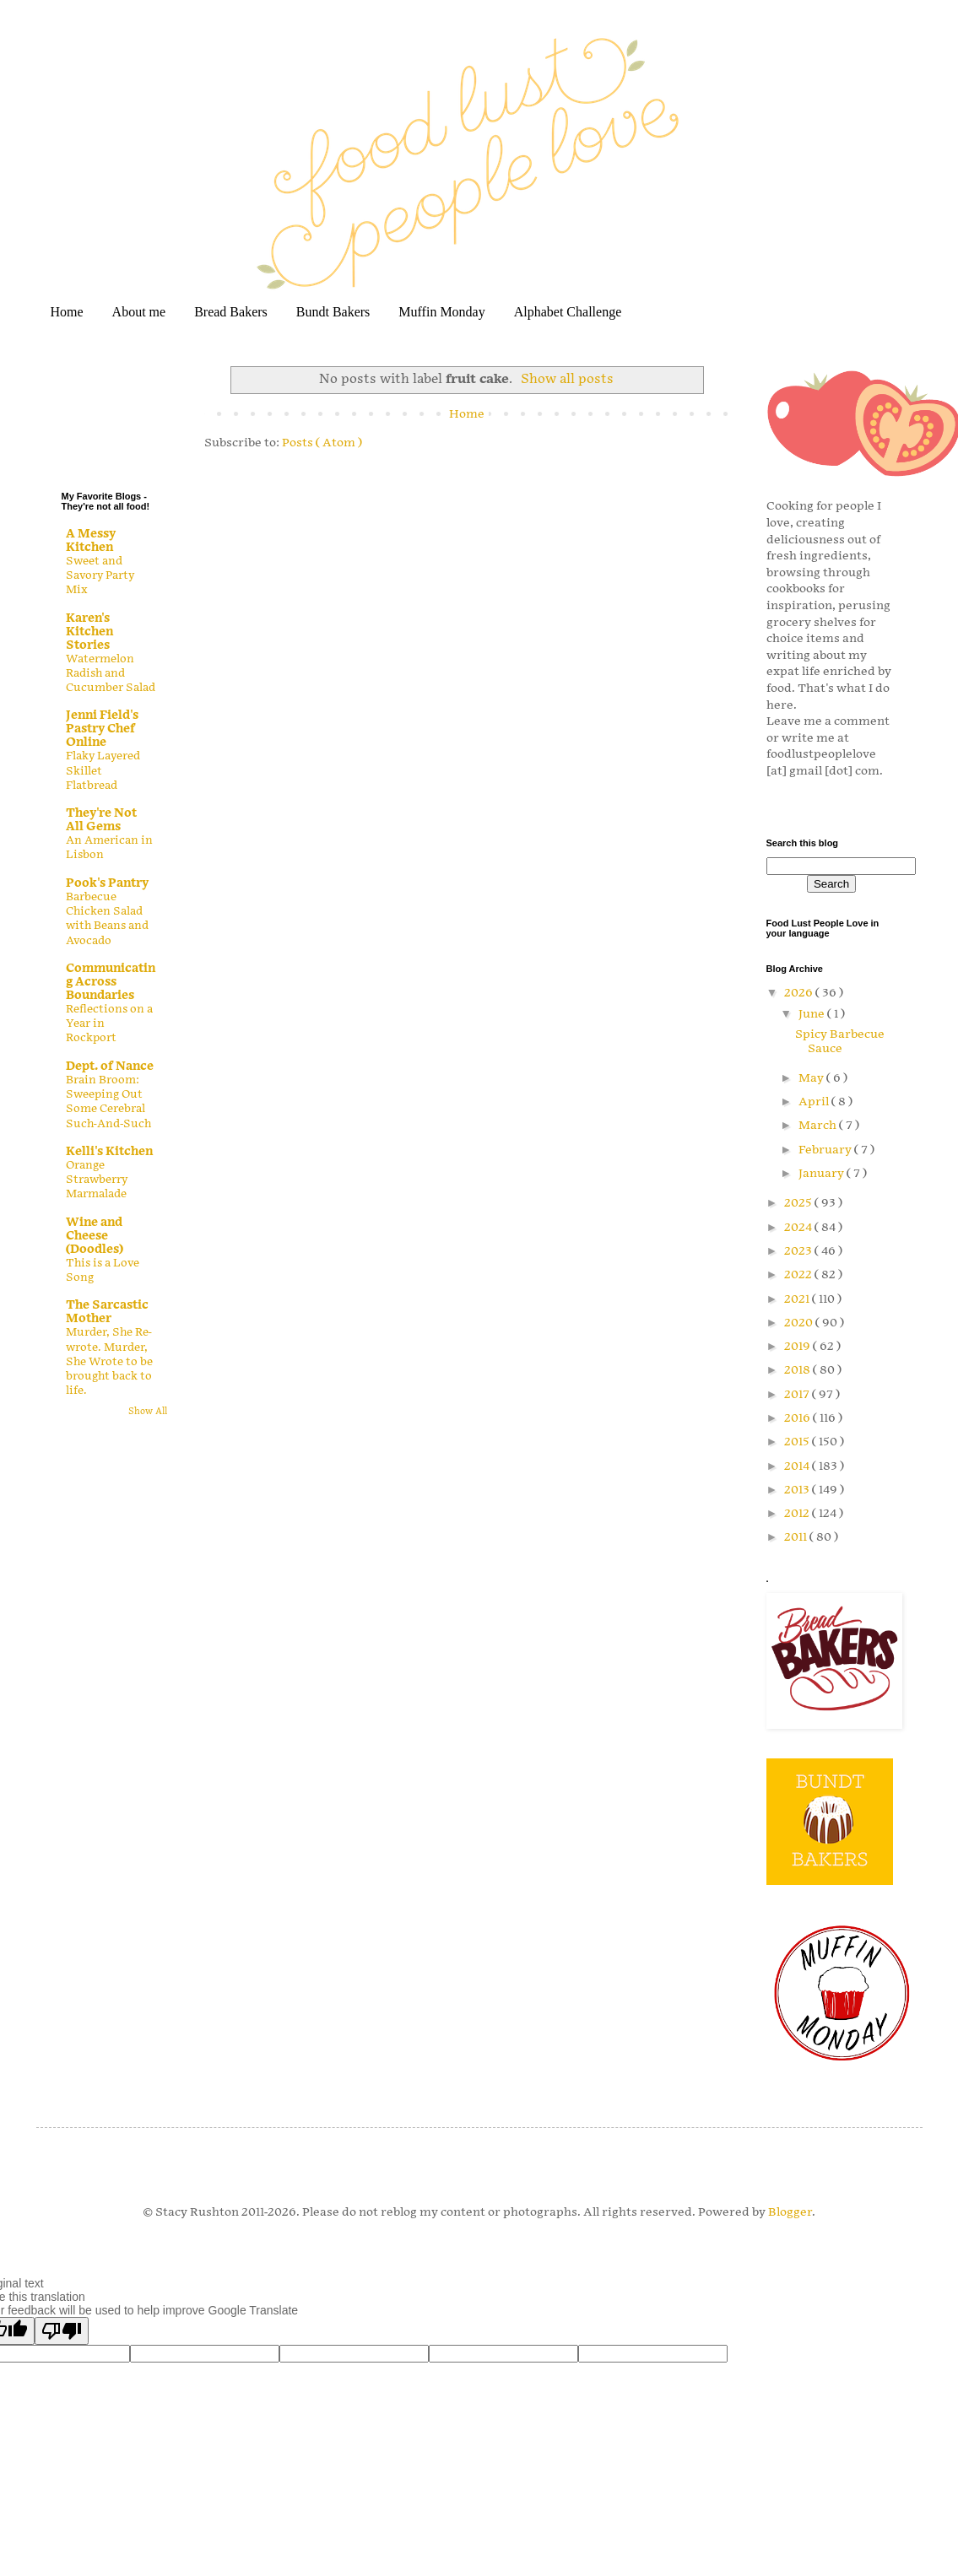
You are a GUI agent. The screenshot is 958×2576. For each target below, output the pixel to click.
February (826, 1149)
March (818, 1125)
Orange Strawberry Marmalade (96, 1180)
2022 (799, 1274)
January (822, 1173)
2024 (799, 1227)
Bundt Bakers (333, 312)
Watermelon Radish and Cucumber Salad (110, 673)
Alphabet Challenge (568, 312)
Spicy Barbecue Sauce (840, 1041)
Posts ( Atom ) (322, 442)
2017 (798, 1394)
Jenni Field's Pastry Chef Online (102, 728)
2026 (799, 993)
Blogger (790, 2212)
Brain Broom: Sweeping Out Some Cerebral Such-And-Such (109, 1102)
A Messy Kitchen (91, 540)
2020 (799, 1322)
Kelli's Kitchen (109, 1151)
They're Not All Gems (101, 820)
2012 (798, 1513)
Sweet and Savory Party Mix (100, 575)
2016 (798, 1418)
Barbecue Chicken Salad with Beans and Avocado (107, 919)
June (812, 1014)
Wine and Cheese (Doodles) (94, 1235)
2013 (798, 1489)
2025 (799, 1203)
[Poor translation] (62, 2331)
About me (139, 312)
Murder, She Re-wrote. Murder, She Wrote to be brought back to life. (109, 1361)
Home (67, 312)
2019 (798, 1346)
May (812, 1078)
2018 (798, 1370)
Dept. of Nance (110, 1066)
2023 (799, 1251)
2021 (798, 1299)
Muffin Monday (441, 312)
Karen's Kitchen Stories (89, 631)
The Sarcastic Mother (107, 1312)
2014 (798, 1466)
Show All (147, 1412)
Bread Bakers (231, 312)
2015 (798, 1441)
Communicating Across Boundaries (110, 981)
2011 (796, 1537)
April (814, 1101)
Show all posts (567, 379)
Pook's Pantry (107, 883)
